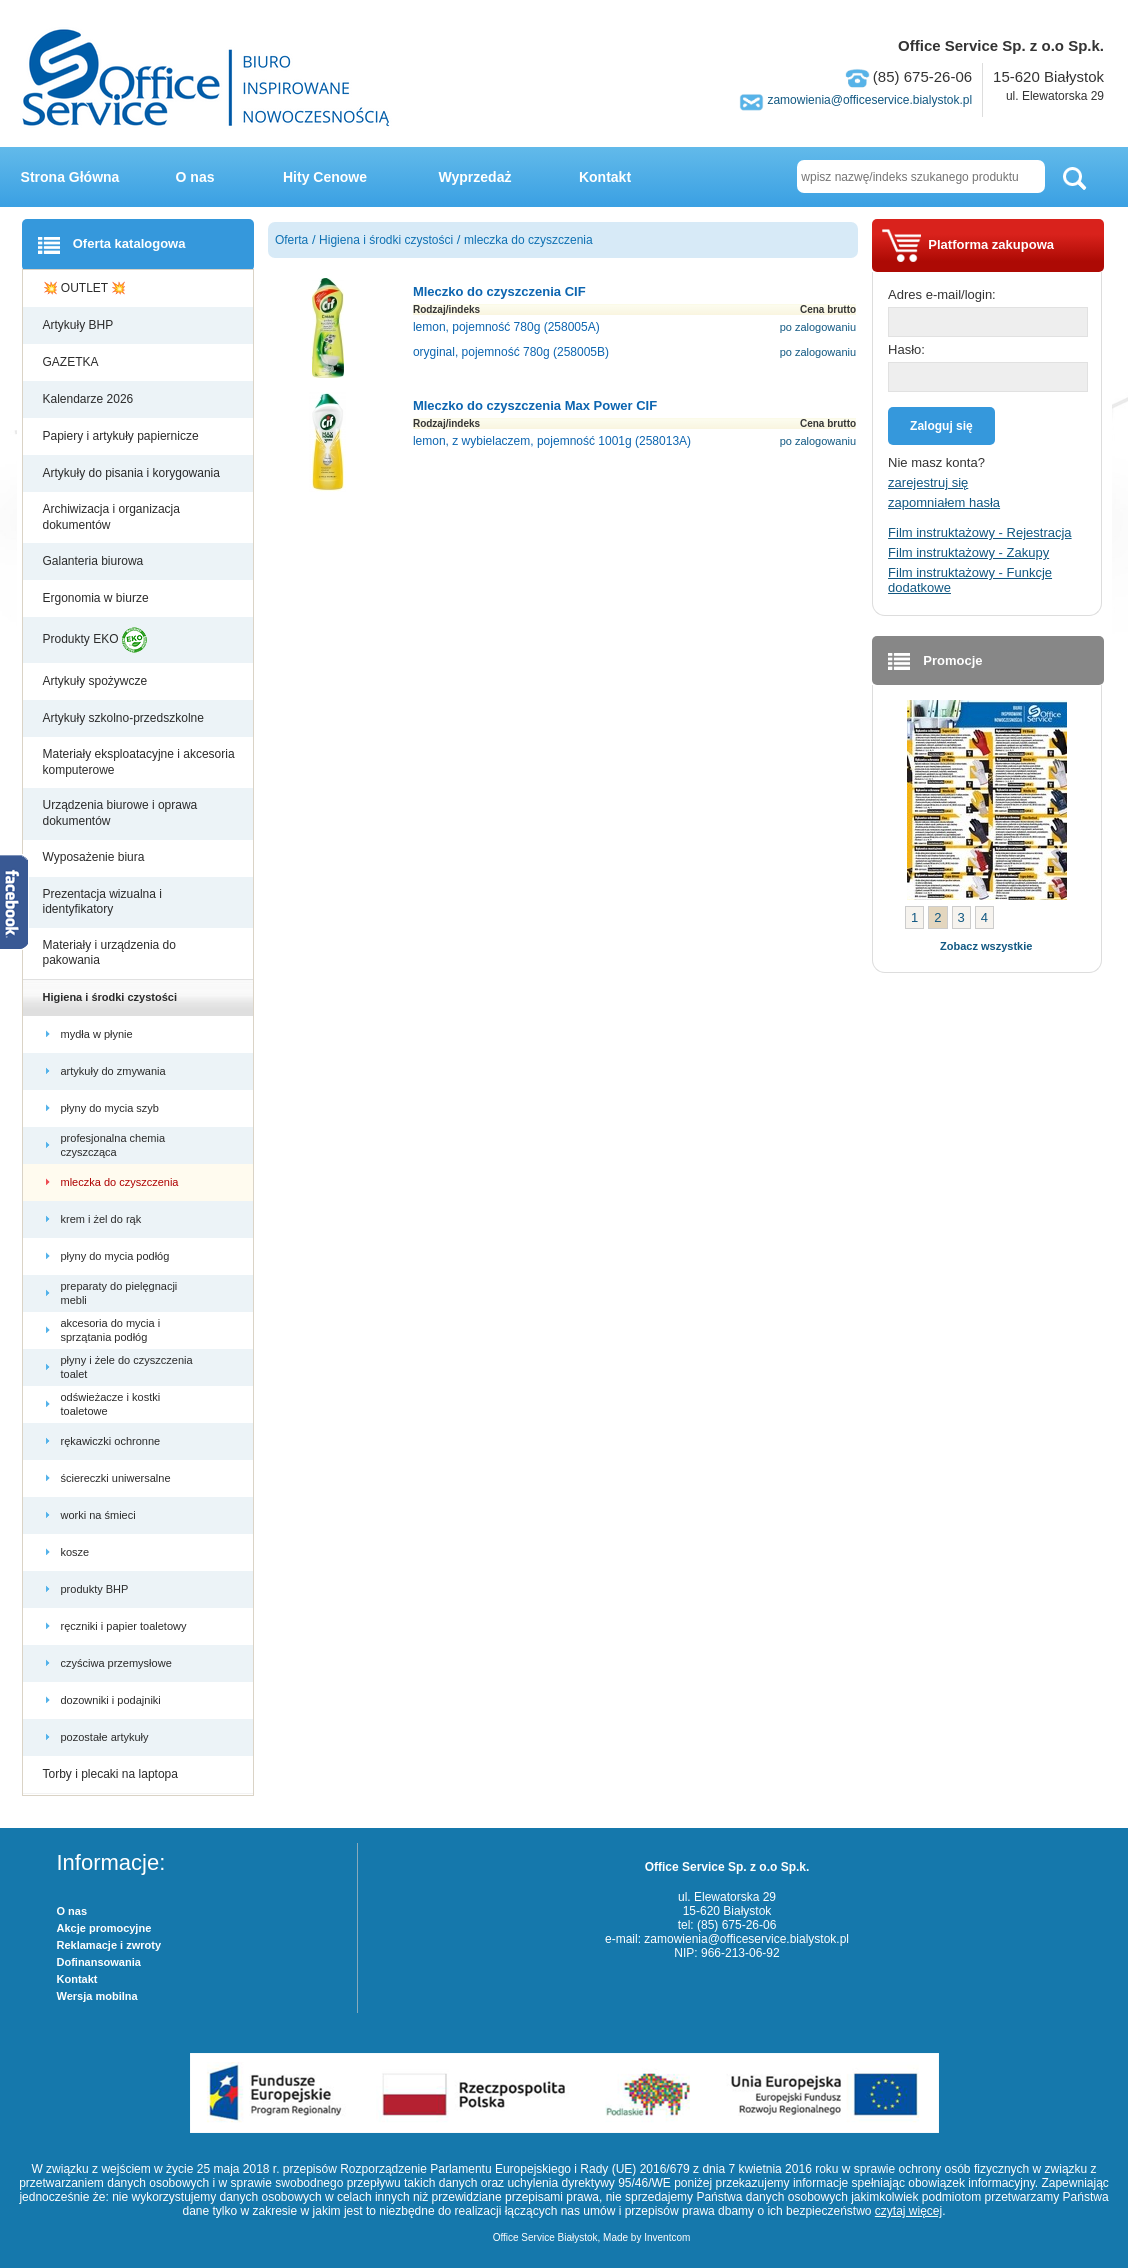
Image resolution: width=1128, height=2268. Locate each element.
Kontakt (605, 177)
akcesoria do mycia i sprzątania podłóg (111, 1330)
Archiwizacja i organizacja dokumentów (111, 517)
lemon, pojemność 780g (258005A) (506, 327)
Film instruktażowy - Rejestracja (980, 532)
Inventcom (667, 2237)
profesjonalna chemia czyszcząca (113, 1145)
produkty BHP (96, 1589)
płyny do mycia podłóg (117, 1256)
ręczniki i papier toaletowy (125, 1626)
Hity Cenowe (325, 177)
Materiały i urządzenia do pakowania (109, 953)
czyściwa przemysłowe (118, 1663)
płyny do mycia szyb (111, 1108)
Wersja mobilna (97, 1996)
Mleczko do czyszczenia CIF (499, 291)
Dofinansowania (99, 1962)
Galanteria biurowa (95, 561)
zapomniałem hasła (944, 502)
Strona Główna (70, 177)
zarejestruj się (928, 482)
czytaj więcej (908, 2211)
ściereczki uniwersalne (117, 1478)
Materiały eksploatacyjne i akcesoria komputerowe (139, 762)
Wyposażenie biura (95, 857)
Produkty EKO (95, 640)
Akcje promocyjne (104, 1928)
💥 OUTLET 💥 (86, 288)
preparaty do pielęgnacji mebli (119, 1293)
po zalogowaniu (818, 327)
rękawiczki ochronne (112, 1441)
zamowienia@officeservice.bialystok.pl (869, 100)
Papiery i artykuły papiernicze (122, 436)
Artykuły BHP (80, 325)
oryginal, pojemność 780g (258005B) (511, 352)
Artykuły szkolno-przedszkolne (125, 718)
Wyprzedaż (475, 177)
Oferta (291, 240)
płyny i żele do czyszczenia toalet (127, 1367)
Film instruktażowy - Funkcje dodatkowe (970, 580)
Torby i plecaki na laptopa (114, 1774)
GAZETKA (72, 362)
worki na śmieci (100, 1515)
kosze (78, 1552)
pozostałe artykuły (106, 1737)
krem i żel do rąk (103, 1219)
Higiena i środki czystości (112, 997)
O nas (195, 177)
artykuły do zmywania (115, 1071)
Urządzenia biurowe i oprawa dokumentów (120, 813)
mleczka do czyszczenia (121, 1182)
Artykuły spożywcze (97, 681)
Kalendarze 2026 (90, 399)
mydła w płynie (98, 1034)
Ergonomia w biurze (97, 598)
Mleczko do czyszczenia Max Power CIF (535, 405)
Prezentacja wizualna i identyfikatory (102, 902)
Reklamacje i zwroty (109, 1945)
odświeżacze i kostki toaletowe (111, 1404)
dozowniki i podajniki (112, 1700)
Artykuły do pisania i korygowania (133, 473)
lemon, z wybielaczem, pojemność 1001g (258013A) (552, 441)
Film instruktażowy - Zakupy (968, 552)
